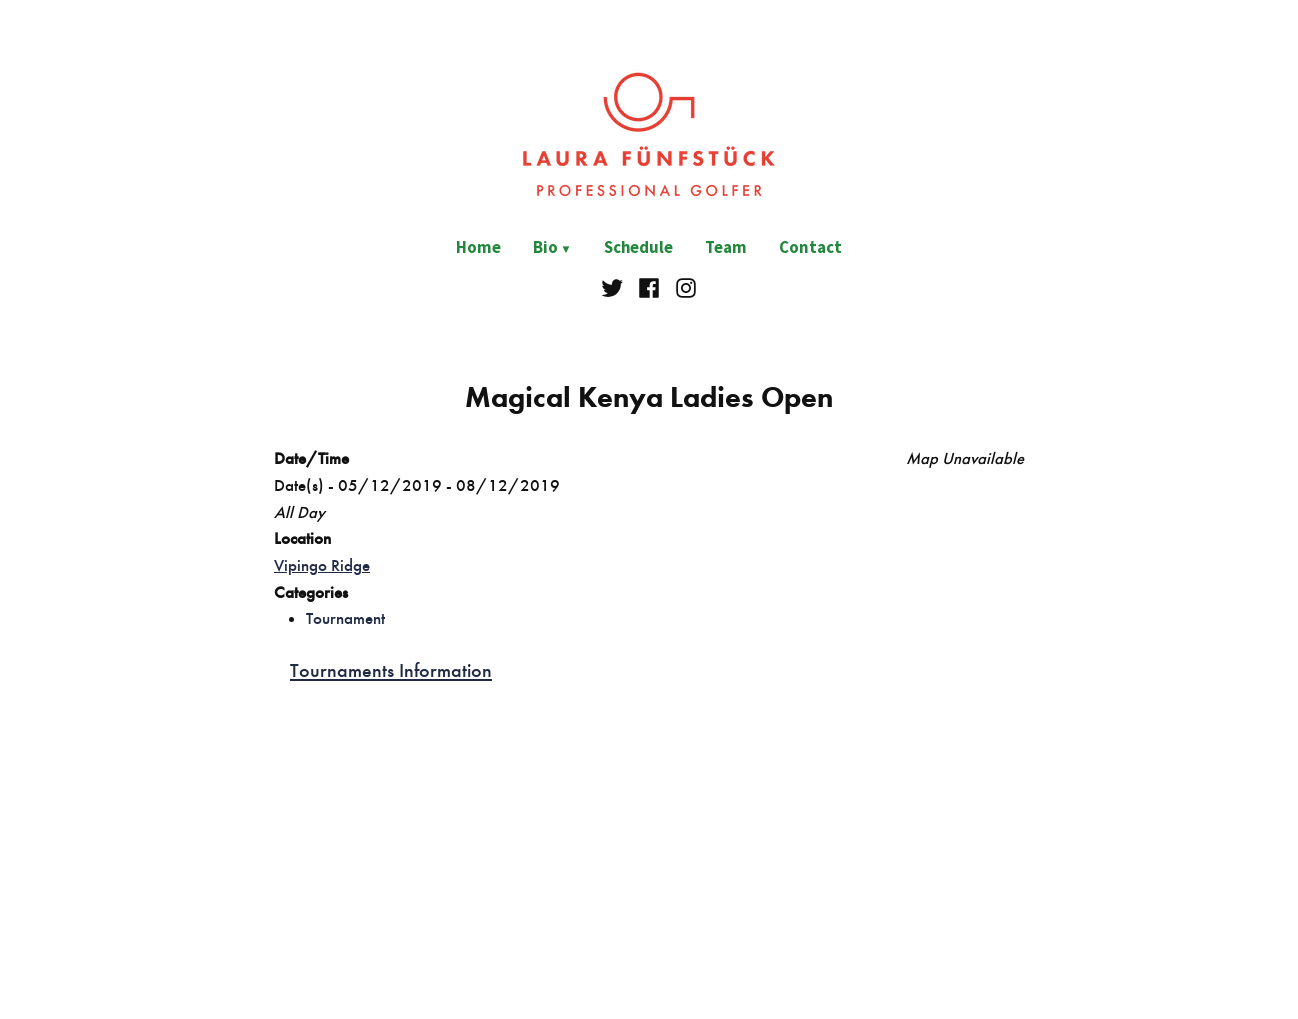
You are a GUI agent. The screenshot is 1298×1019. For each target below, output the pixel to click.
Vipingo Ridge (322, 565)
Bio (545, 247)
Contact (810, 247)
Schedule (638, 247)
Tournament (345, 618)
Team (726, 247)
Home (478, 247)
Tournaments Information (391, 670)
